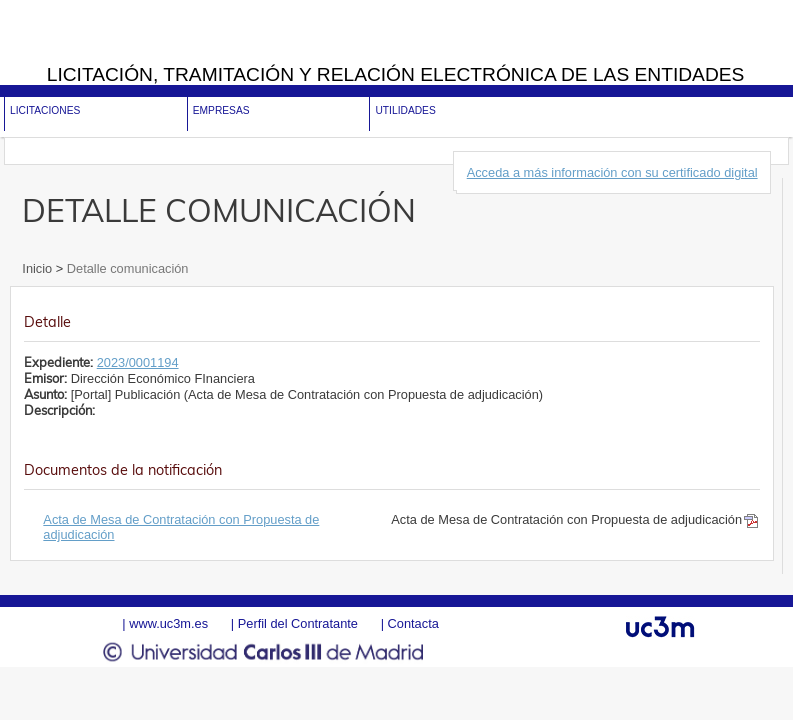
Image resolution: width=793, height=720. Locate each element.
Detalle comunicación (125, 268)
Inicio (38, 268)
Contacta (413, 623)
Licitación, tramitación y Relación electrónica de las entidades (396, 74)
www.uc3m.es (168, 623)
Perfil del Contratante (298, 623)
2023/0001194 (138, 362)
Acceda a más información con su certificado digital (612, 172)
